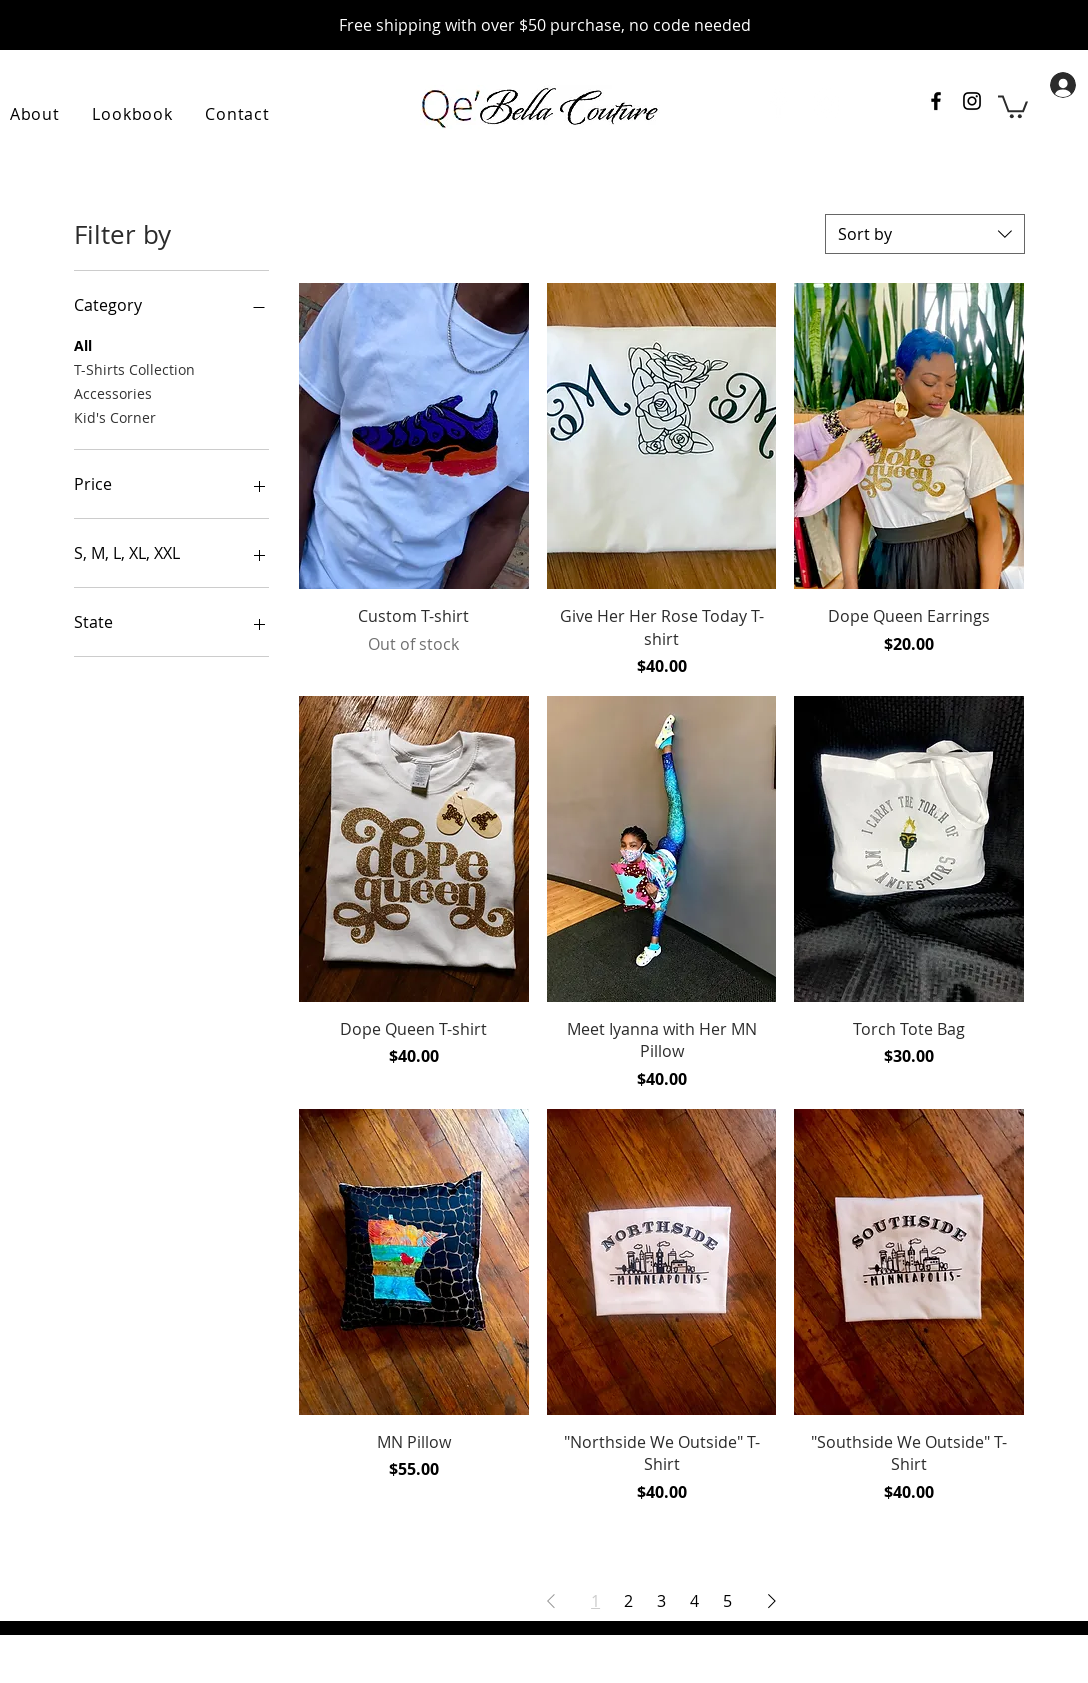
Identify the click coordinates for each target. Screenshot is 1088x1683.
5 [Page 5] (727, 1601)
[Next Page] (772, 1601)
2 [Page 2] (628, 1601)
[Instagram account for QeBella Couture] (972, 101)
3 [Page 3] (661, 1601)
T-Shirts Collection (134, 368)
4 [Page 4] (694, 1601)
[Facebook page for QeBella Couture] (936, 101)
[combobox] (925, 234)
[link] (1013, 105)
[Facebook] (777, 103)
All (83, 344)
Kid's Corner (115, 416)
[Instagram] (826, 103)
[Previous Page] (551, 1601)
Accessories (113, 392)
